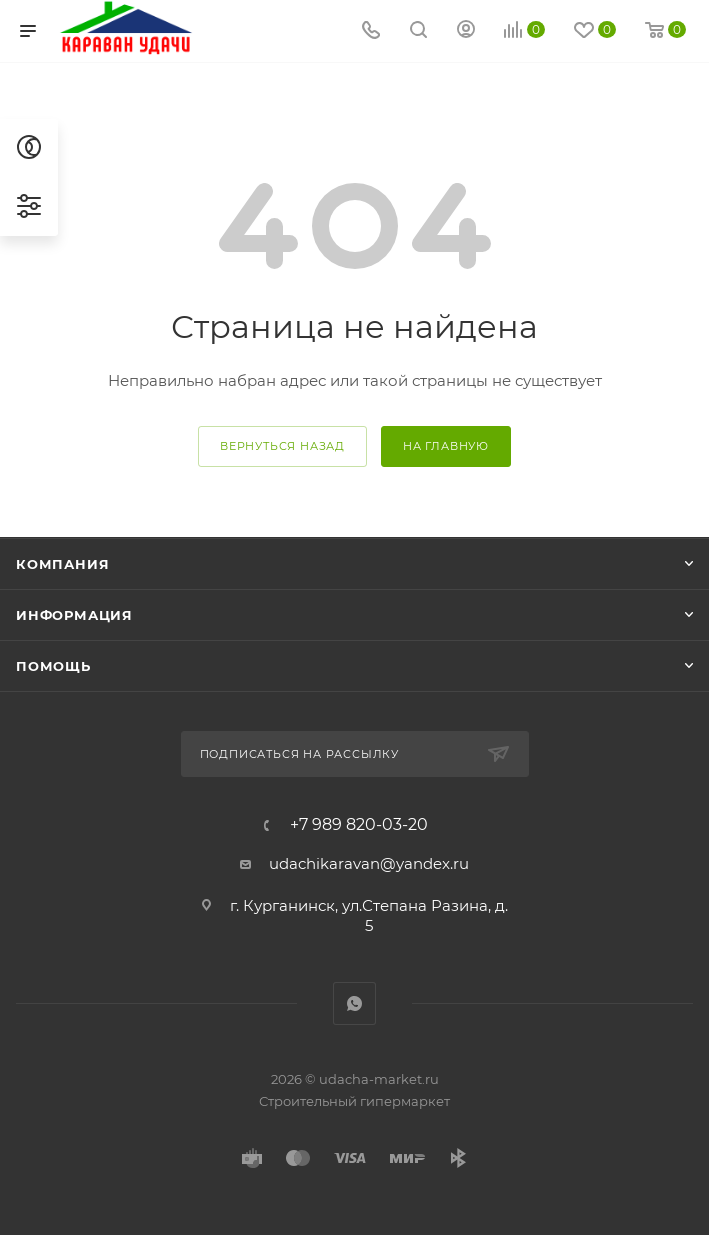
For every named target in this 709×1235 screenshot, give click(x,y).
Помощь (53, 666)
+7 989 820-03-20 (359, 825)
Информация (74, 615)
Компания (62, 564)
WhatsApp (354, 1003)
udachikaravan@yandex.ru (369, 863)
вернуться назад (282, 446)
